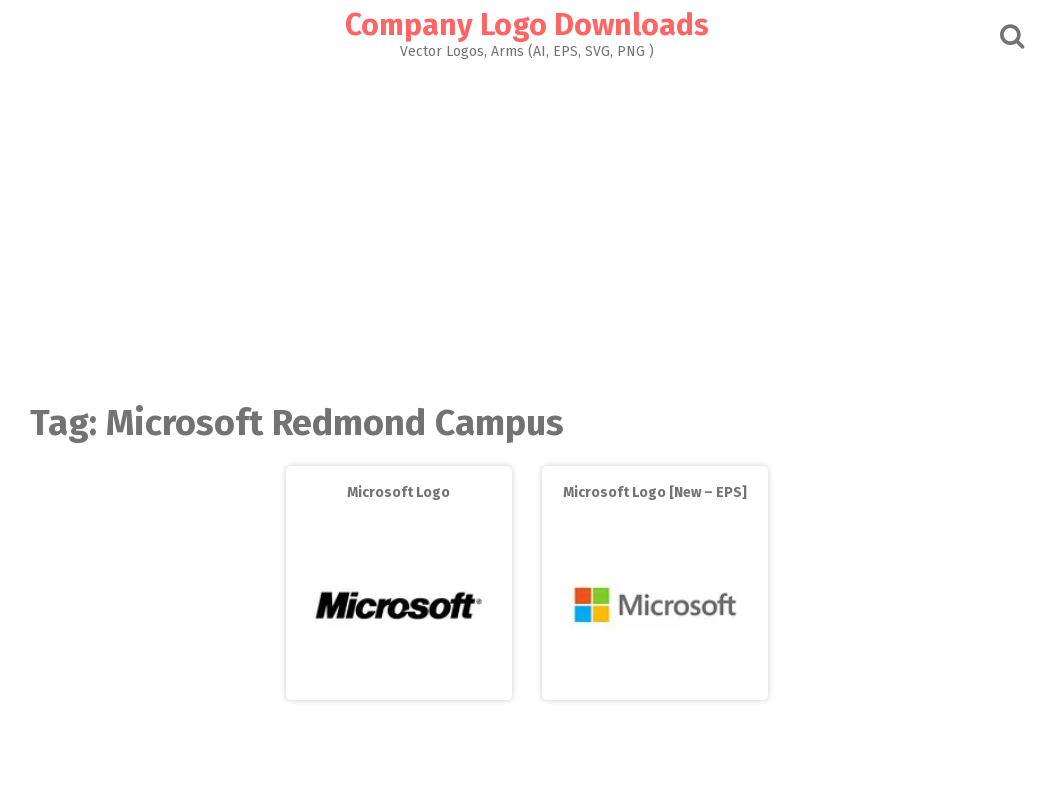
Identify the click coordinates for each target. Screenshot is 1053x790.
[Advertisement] (526, 226)
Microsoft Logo (398, 492)
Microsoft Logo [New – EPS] (655, 492)
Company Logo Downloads (527, 25)
